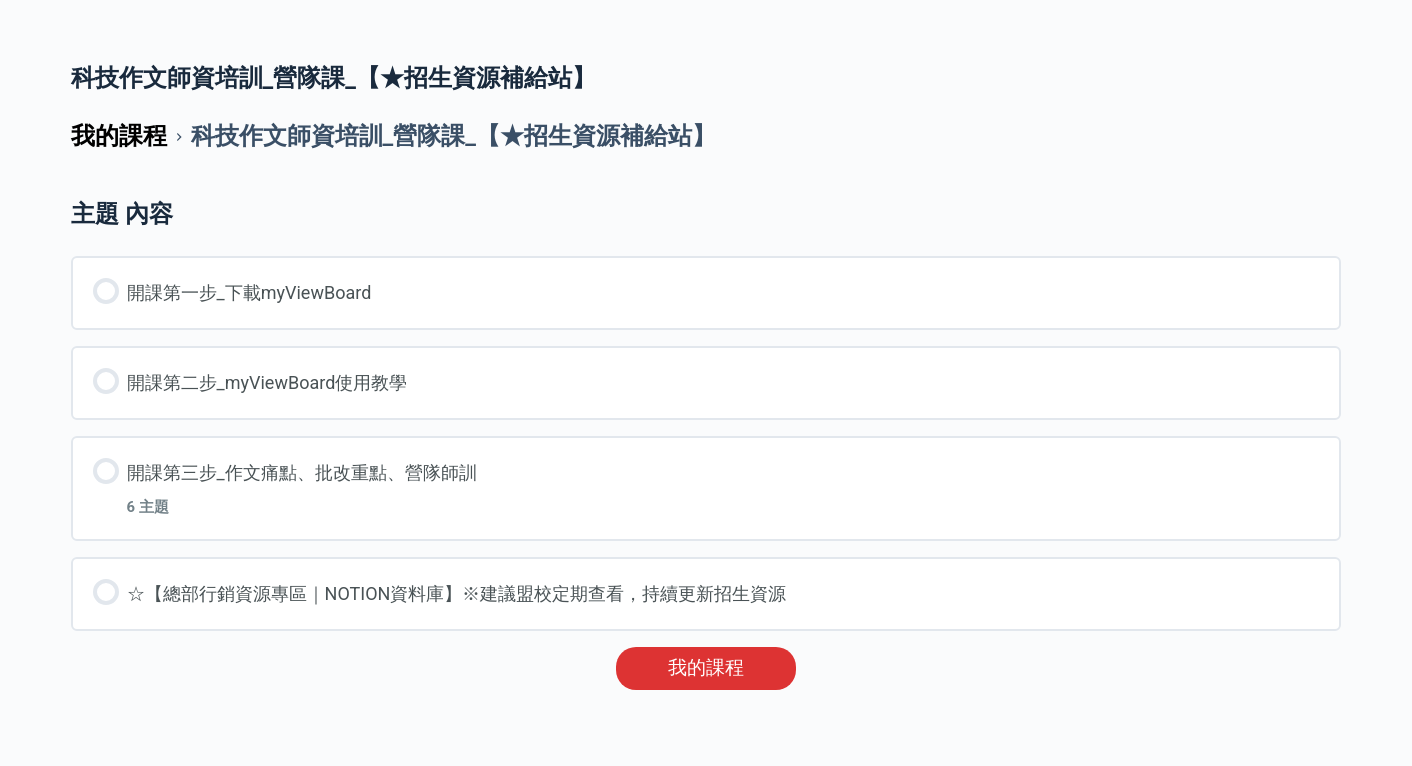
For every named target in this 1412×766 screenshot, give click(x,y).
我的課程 (706, 668)
